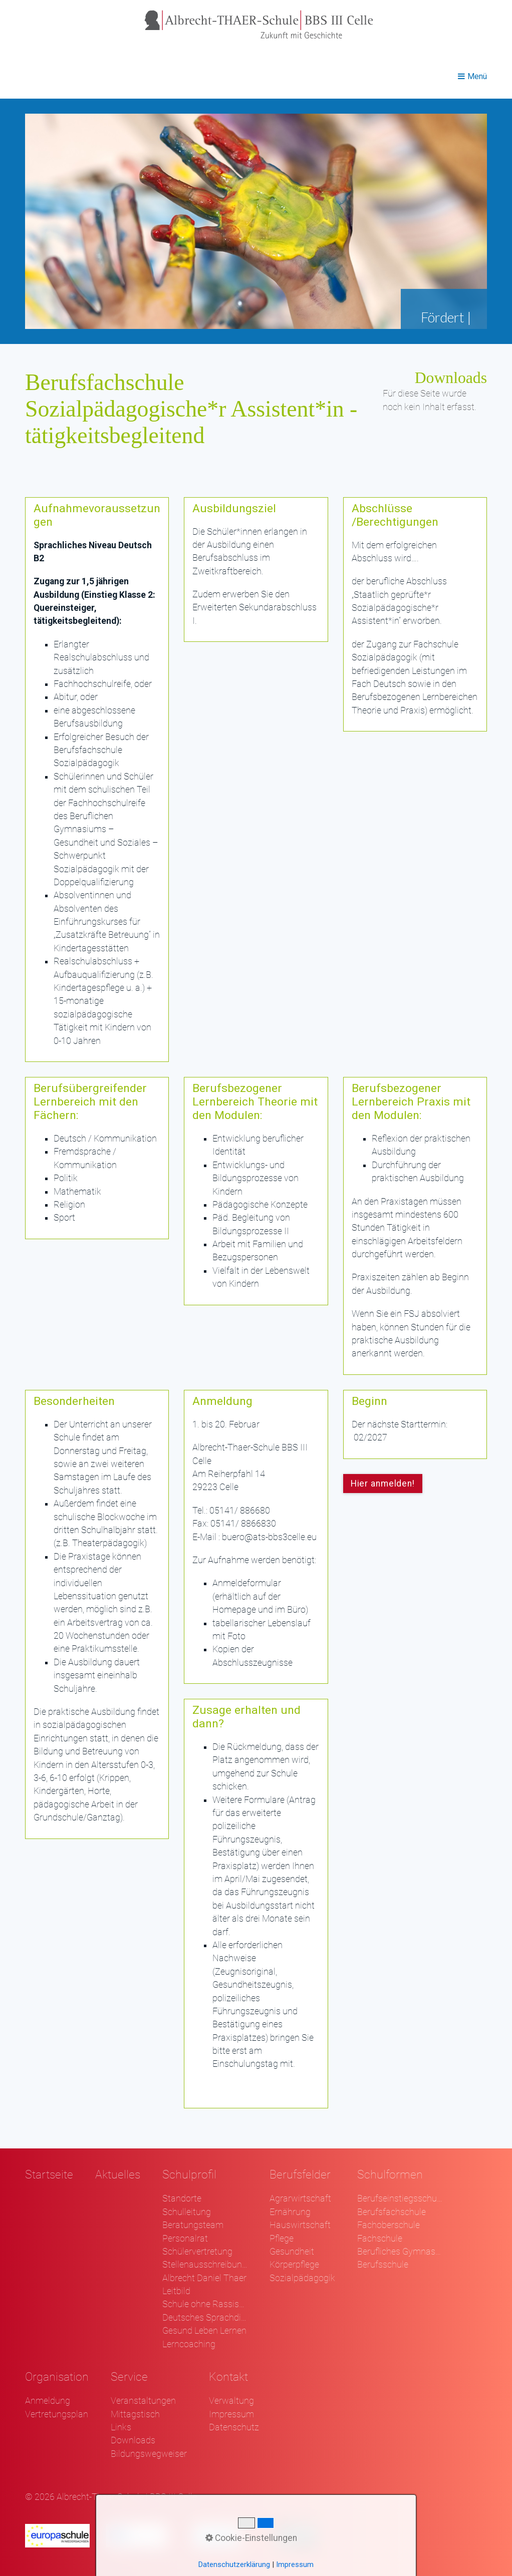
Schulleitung (186, 2212)
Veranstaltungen (143, 2401)
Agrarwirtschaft (300, 2198)
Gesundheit (292, 2252)
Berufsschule (382, 2265)
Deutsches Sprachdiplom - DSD (204, 2318)
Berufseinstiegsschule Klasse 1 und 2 (399, 2198)
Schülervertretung (197, 2252)
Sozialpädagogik (302, 2278)
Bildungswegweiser (149, 2454)
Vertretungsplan (56, 2414)
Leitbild (176, 2291)
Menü (477, 76)
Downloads (133, 2440)
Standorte (181, 2198)
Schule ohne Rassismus (204, 2304)
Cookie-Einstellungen (251, 2538)
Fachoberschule (388, 2225)
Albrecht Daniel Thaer (204, 2278)
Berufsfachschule (391, 2212)
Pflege (282, 2239)
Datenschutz (234, 2427)
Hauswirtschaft (300, 2225)
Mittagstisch (135, 2414)
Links (121, 2427)
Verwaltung (231, 2401)
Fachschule (379, 2239)
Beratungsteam (192, 2225)
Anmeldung (47, 2401)
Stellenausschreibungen (204, 2265)
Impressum (231, 2414)
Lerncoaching (188, 2344)
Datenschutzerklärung (234, 2564)
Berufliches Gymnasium (399, 2252)
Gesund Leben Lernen (204, 2331)
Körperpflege (294, 2265)
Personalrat (185, 2239)
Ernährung (290, 2212)
